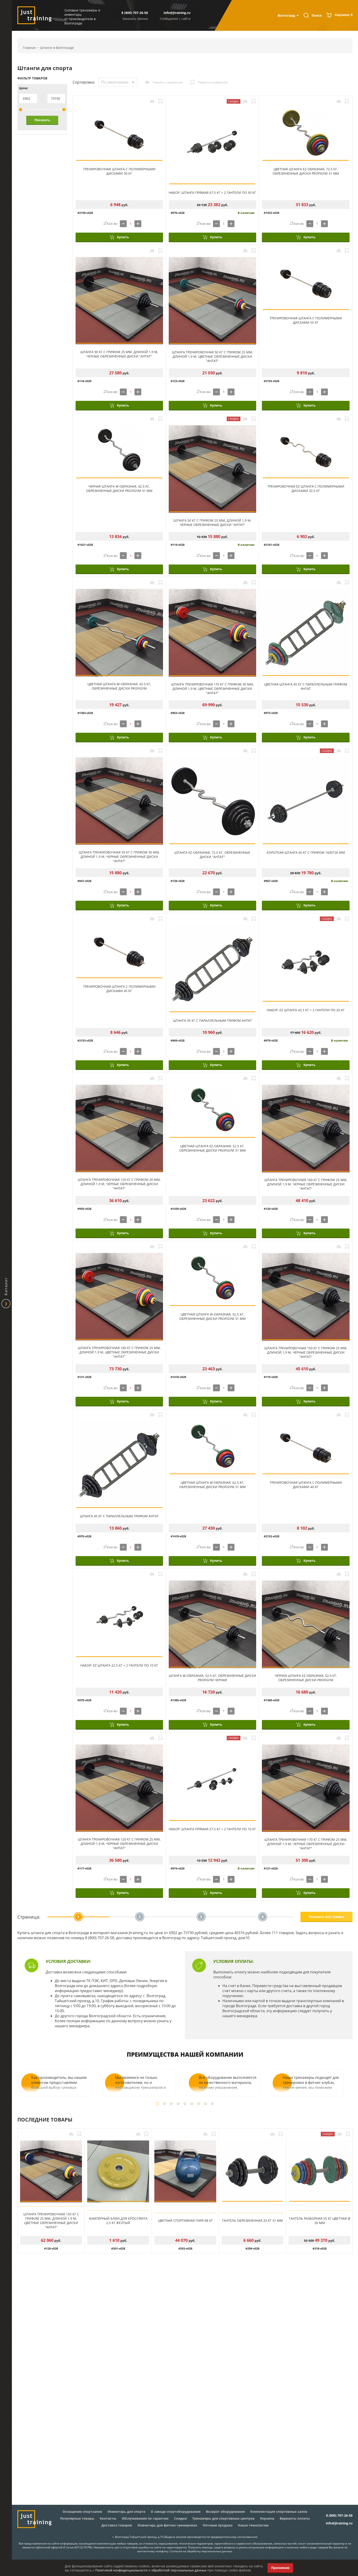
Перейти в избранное (212, 82)
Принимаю (280, 2567)
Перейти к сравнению (168, 82)
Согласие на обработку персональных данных (201, 2551)
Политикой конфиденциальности (121, 2570)
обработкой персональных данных (178, 2570)
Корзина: (344, 15)
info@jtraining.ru (177, 13)
